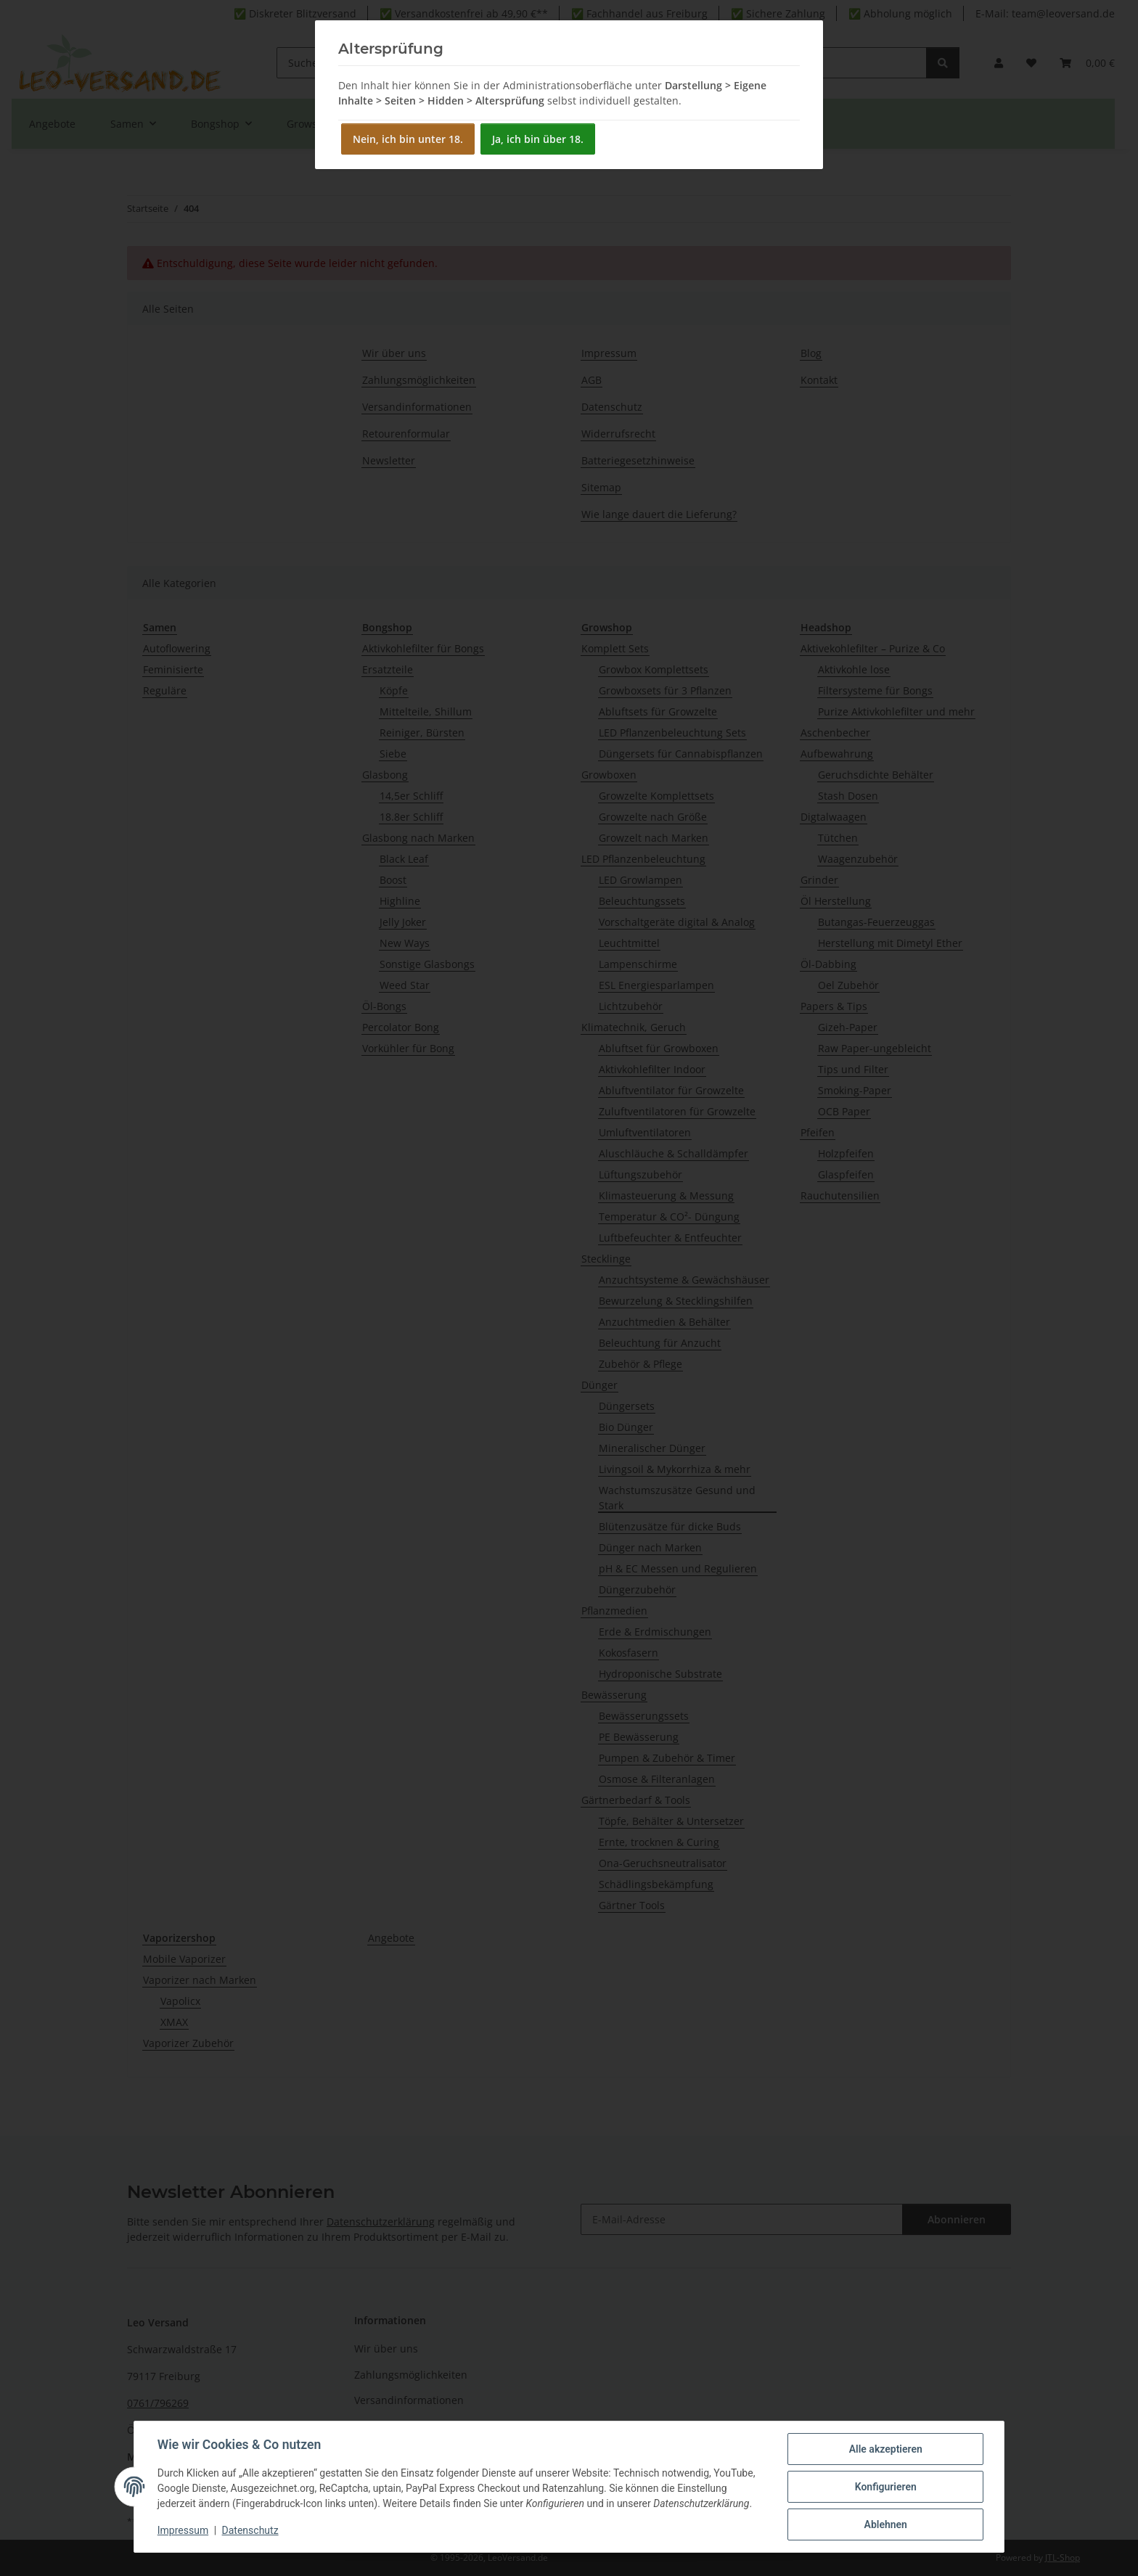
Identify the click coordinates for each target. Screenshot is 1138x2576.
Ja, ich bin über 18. (538, 139)
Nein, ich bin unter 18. (408, 139)
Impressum (182, 2531)
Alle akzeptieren (885, 2449)
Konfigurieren (885, 2487)
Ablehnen (885, 2524)
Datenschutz (250, 2531)
